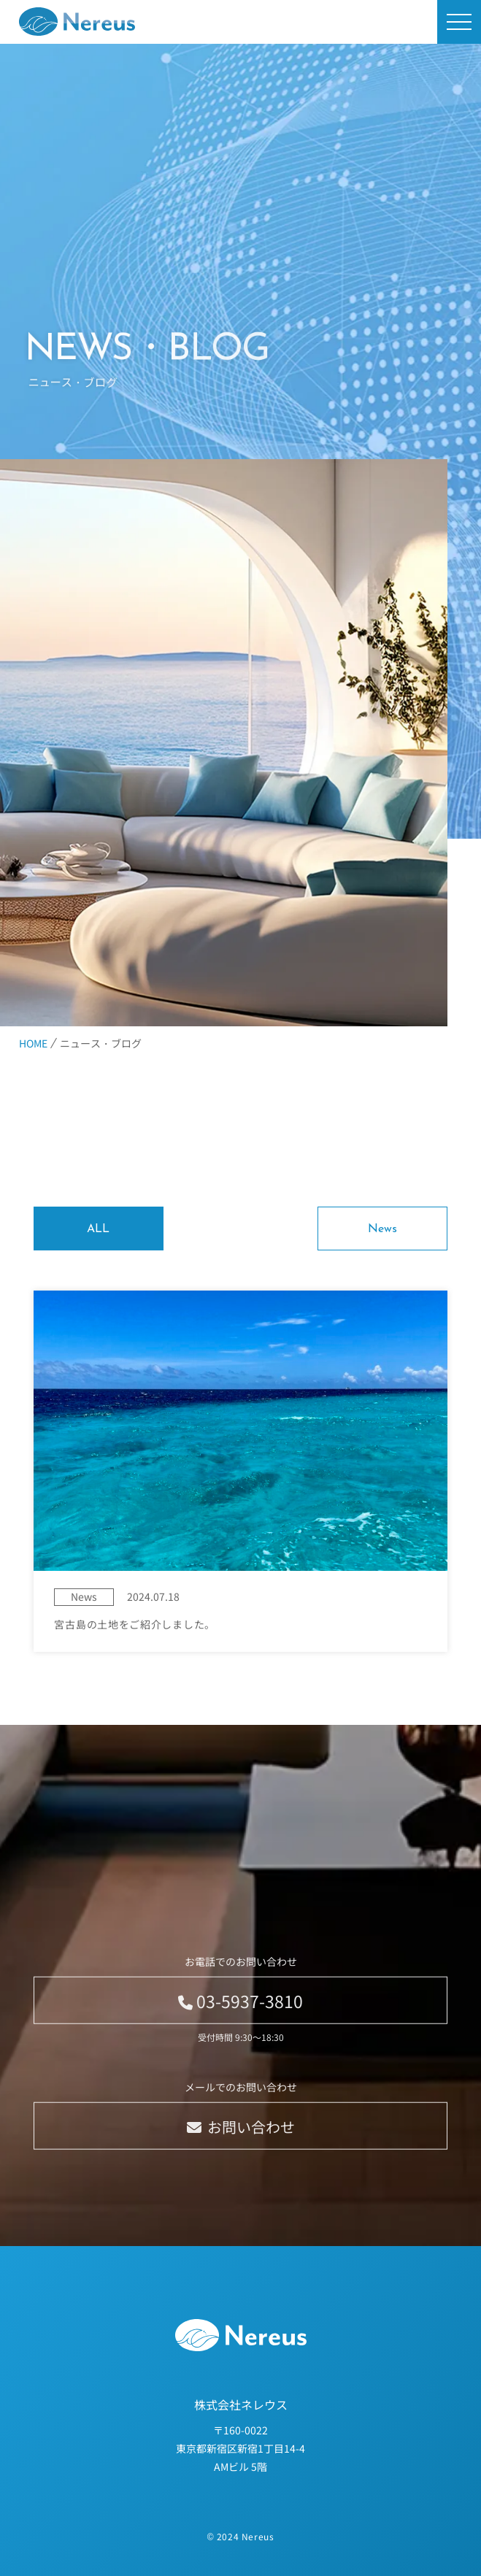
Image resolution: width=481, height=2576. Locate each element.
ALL (98, 1229)
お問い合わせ (241, 2149)
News (382, 1229)
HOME (33, 1043)
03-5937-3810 (240, 2022)
